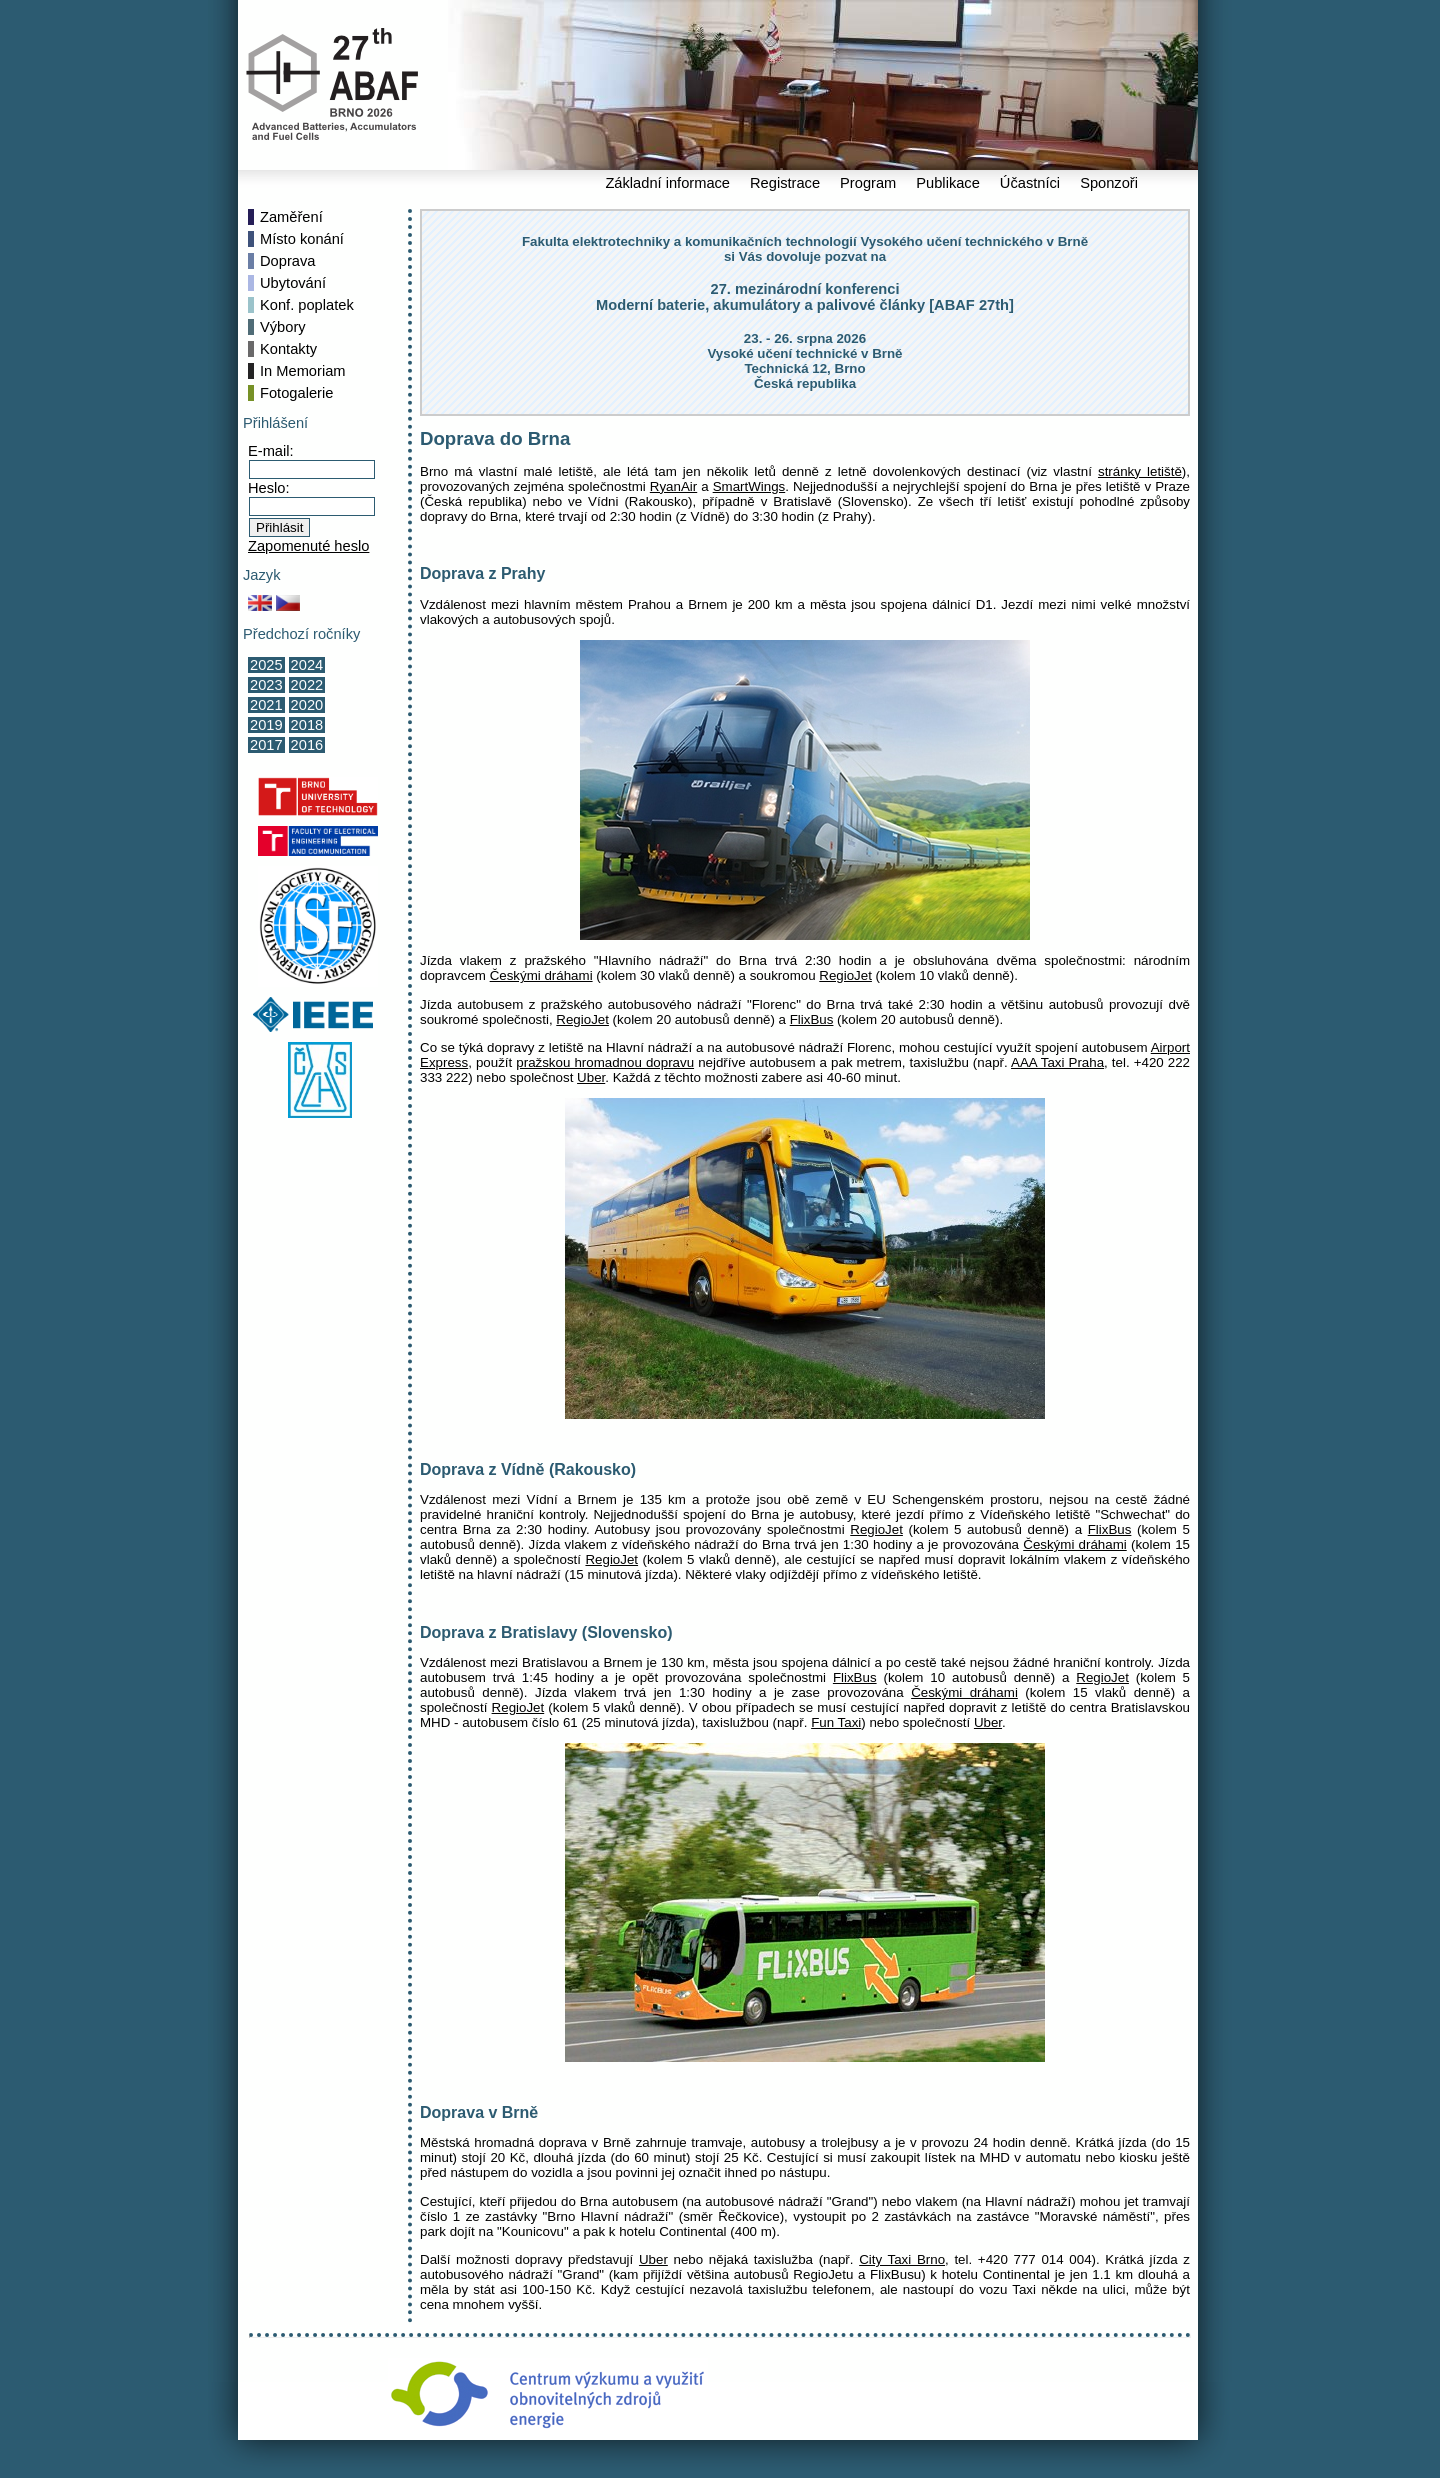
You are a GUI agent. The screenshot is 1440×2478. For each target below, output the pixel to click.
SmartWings (749, 486)
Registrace (785, 183)
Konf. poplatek (307, 305)
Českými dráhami (541, 975)
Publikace (948, 183)
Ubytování (293, 283)
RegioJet (845, 975)
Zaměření (291, 217)
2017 (266, 745)
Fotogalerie (296, 393)
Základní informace (667, 183)
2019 (266, 725)
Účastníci (1030, 183)
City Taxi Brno (902, 2259)
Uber (591, 1077)
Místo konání (302, 239)
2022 (307, 685)
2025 (266, 665)
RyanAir (673, 486)
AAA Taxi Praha (1057, 1062)
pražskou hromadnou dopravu (605, 1062)
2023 (266, 685)
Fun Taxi (836, 1722)
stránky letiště (1140, 471)
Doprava (287, 261)
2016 (307, 745)
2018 (307, 725)
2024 (307, 665)
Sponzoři (1109, 183)
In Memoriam (303, 371)
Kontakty (288, 349)
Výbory (283, 327)
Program (868, 183)
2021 (266, 705)
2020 (307, 705)
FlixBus (812, 1019)
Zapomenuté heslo (308, 546)
